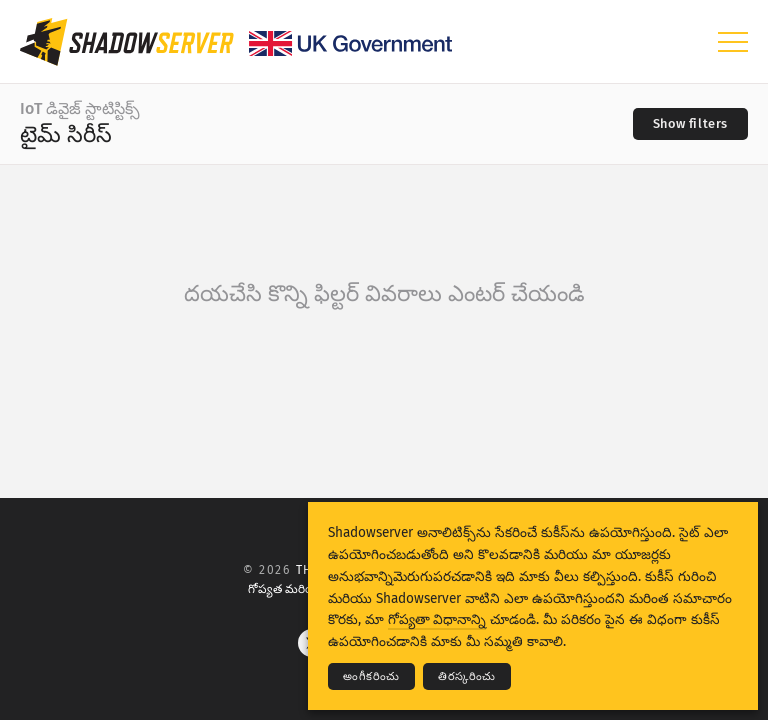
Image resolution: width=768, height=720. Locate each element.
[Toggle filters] (690, 124)
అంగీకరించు (371, 676)
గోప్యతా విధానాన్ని (437, 619)
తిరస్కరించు (467, 676)
